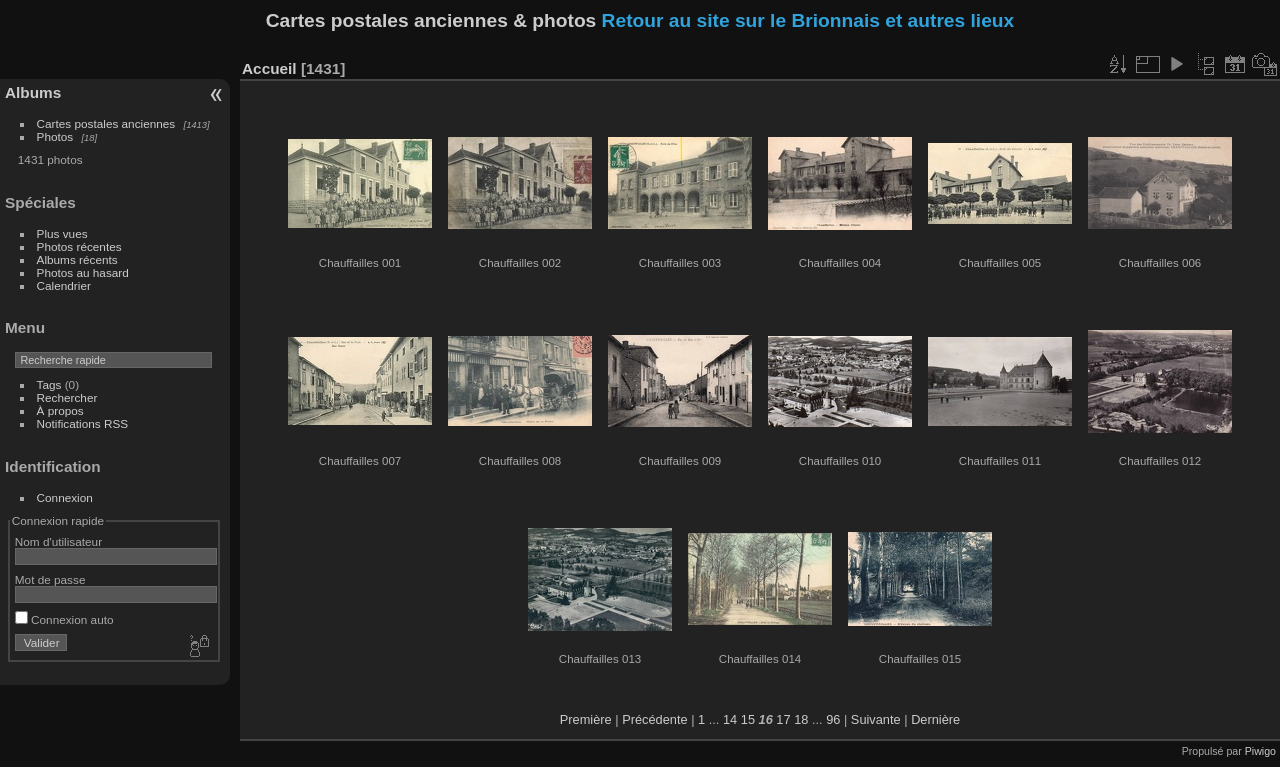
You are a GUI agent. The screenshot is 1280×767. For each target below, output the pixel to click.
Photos (55, 136)
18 (801, 719)
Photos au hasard (83, 272)
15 (748, 719)
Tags (49, 384)
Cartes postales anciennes (106, 123)
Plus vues (62, 233)
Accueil (269, 68)
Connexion (65, 497)
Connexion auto (64, 619)
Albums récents (77, 259)
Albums (33, 92)
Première (586, 719)
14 (730, 719)
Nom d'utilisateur (58, 541)
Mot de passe (50, 579)
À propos (60, 410)
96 (833, 719)
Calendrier (64, 285)
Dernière (935, 719)
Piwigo (1260, 751)
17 (783, 719)
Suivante (876, 719)
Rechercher (67, 397)
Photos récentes (79, 246)
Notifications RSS (83, 423)
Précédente (654, 719)
